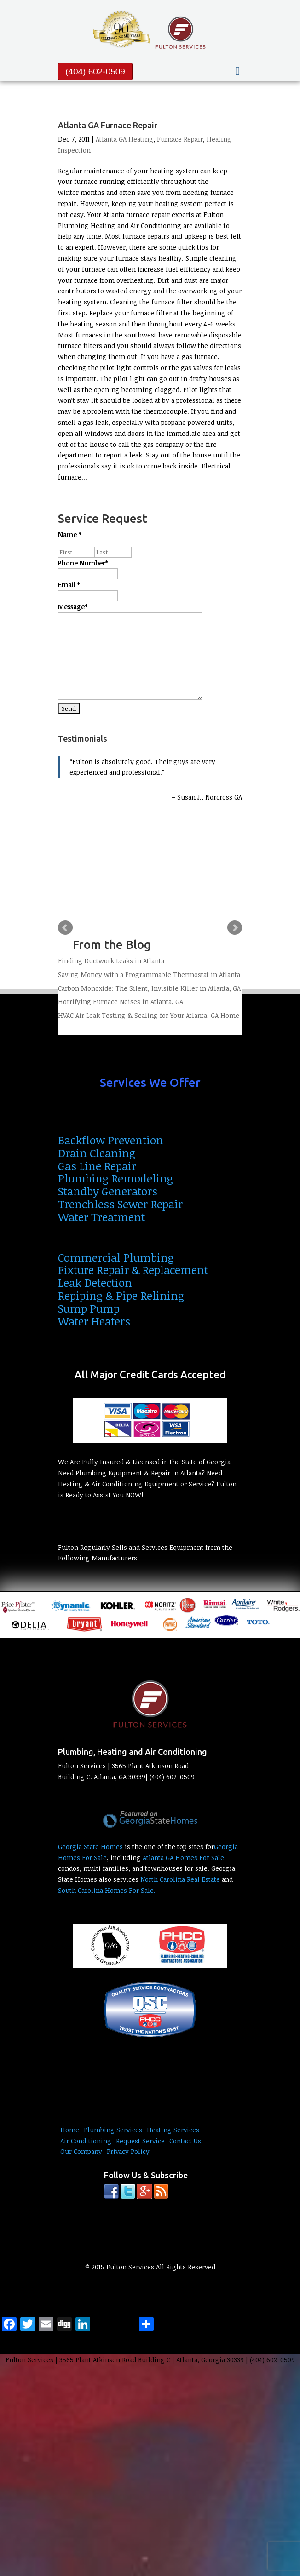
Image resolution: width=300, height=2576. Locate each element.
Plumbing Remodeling (115, 1178)
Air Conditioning (85, 2140)
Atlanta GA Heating (124, 139)
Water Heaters (94, 1321)
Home (69, 2129)
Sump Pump (89, 1308)
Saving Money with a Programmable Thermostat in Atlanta (149, 974)
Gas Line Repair (97, 1165)
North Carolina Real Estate (180, 1879)
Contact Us (185, 2140)
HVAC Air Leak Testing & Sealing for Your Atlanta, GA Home (148, 1015)
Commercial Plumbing (116, 1257)
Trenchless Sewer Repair (120, 1203)
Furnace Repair (180, 139)
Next (234, 927)
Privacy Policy (128, 2151)
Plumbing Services (113, 2129)
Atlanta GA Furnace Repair (107, 125)
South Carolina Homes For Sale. (107, 1890)
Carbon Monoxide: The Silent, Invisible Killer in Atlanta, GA (149, 988)
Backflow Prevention (110, 1140)
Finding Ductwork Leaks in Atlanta (111, 960)
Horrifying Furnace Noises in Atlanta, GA (120, 1001)
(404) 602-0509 (95, 71)
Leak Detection (95, 1282)
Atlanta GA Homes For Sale (183, 1857)
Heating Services (173, 2129)
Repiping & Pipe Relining (121, 1295)
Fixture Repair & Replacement (133, 1269)
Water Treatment (101, 1216)
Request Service (140, 2140)
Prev (65, 927)
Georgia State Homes (90, 1846)
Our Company (81, 2151)
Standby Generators (107, 1191)
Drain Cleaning (96, 1152)
